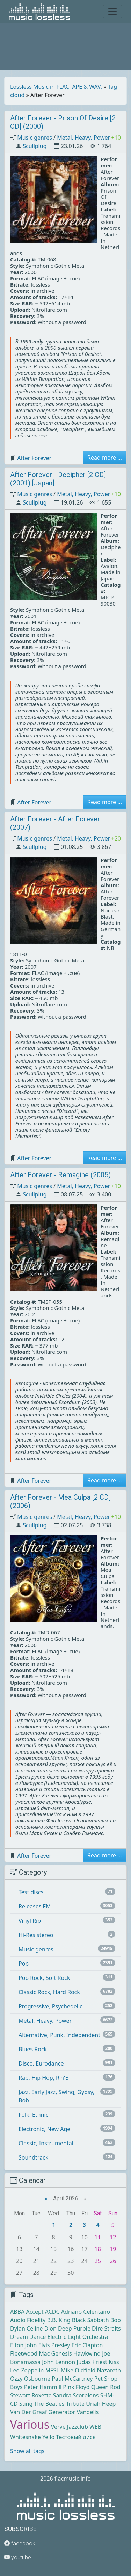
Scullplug (34, 146)
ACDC (52, 2312)
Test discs (31, 1892)
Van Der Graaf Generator (42, 2412)
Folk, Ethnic (33, 2114)
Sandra (62, 2395)
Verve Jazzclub (69, 2426)
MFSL (52, 2370)
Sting (25, 2403)
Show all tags (27, 2451)
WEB (95, 2426)
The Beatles (49, 2403)
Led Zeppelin (27, 2370)
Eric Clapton (87, 2345)
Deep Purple (74, 2328)
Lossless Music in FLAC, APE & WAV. (56, 87)
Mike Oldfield (78, 2370)
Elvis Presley (54, 2345)
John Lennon (58, 2362)
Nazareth (109, 2370)
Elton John (23, 2345)
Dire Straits (106, 2328)
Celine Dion (42, 2328)
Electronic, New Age (44, 2129)
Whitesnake (25, 2437)
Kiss (114, 2362)
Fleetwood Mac (30, 2353)
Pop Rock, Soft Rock (44, 1978)
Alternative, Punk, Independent (59, 2035)
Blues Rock (33, 2049)
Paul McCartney (72, 2378)
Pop (24, 1963)
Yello (48, 2437)
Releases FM (35, 1906)
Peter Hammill (42, 2387)
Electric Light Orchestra (78, 2337)
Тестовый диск (75, 2437)
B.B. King (59, 2320)
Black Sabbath (90, 2320)
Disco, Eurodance (41, 2063)
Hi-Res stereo (36, 1935)
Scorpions (86, 2395)
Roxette (41, 2395)
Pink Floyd (76, 2387)
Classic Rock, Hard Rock (49, 1992)
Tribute (75, 2403)
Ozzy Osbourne (30, 2378)
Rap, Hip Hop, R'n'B (44, 2078)
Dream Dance (28, 2337)
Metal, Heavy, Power (83, 137)
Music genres (34, 137)
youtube (17, 2557)
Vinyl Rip (30, 1921)
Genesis (61, 2353)
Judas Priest (92, 2362)
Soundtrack (33, 2157)
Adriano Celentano (85, 2312)
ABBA (17, 2312)
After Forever (34, 458)
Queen (100, 2387)
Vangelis (88, 2412)
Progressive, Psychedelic (50, 2006)
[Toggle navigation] (112, 11)
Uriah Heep (101, 2403)
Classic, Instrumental (46, 2143)
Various (29, 2424)
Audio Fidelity (27, 2320)
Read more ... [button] (104, 457)
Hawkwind (87, 2353)
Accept (34, 2312)
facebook (19, 2543)
